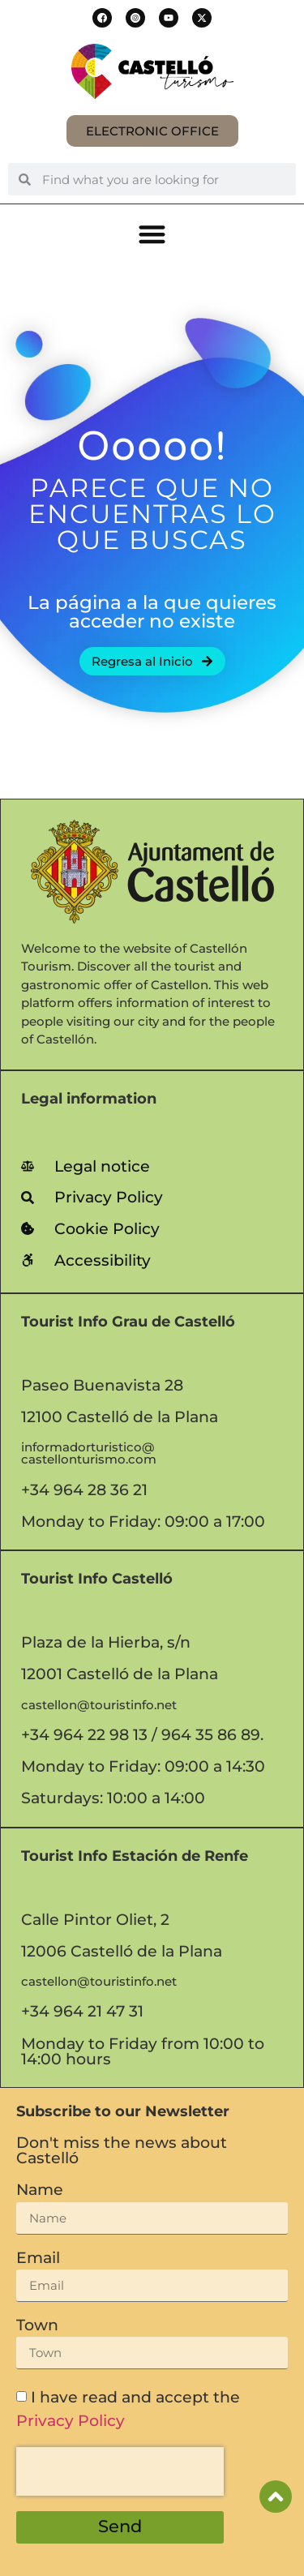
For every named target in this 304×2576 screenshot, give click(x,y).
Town (37, 2325)
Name (39, 2190)
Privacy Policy (70, 2420)
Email (38, 2258)
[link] (152, 1166)
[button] (102, 18)
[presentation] (120, 2471)
